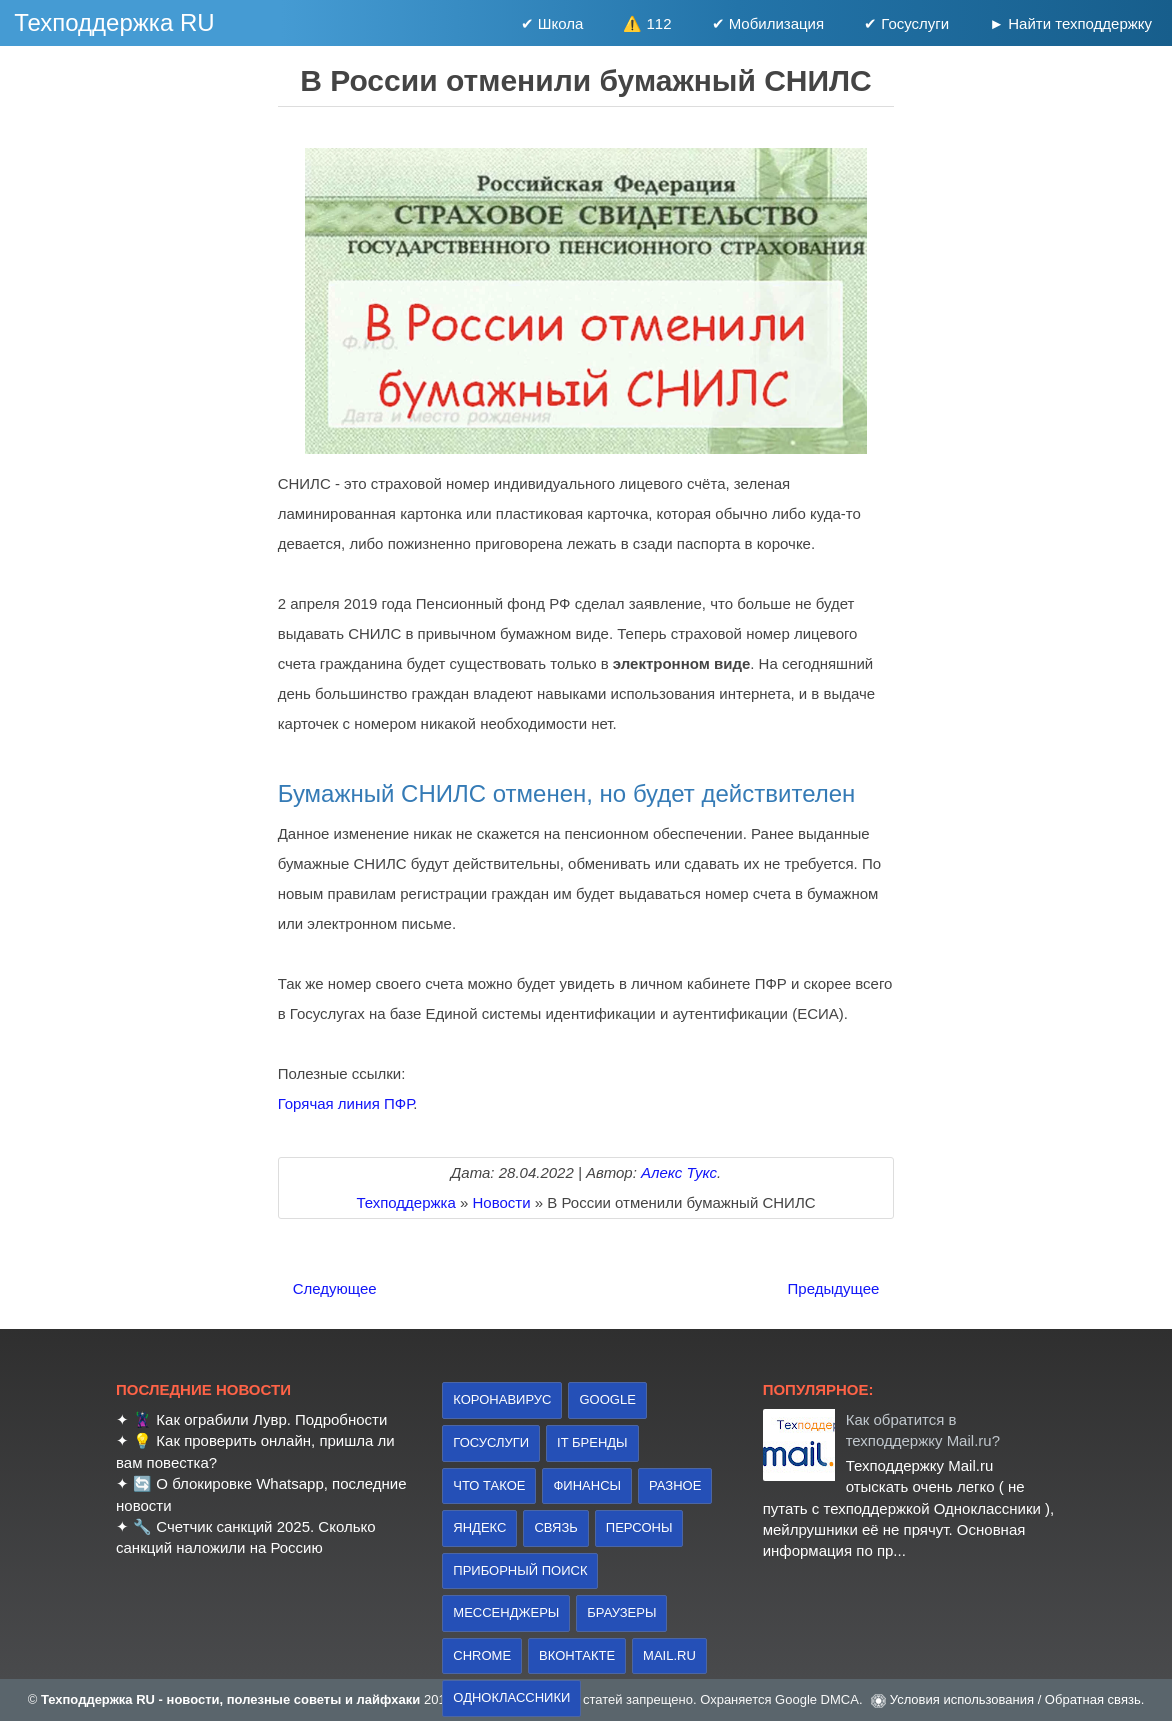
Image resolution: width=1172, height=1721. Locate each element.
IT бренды (592, 1442)
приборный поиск (520, 1570)
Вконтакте (577, 1655)
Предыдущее (834, 1288)
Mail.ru (669, 1655)
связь (555, 1527)
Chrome (482, 1655)
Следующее (335, 1288)
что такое (489, 1485)
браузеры (621, 1612)
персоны (639, 1527)
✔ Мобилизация (768, 23)
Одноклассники (511, 1697)
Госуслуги (491, 1442)
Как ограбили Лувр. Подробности (271, 1419)
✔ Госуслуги (906, 23)
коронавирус (502, 1399)
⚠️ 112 (647, 23)
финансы (587, 1485)
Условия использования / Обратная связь (1015, 1699)
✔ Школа (552, 23)
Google (607, 1399)
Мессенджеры (506, 1612)
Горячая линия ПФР (346, 1103)
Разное (675, 1485)
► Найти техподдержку (1070, 23)
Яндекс (479, 1527)
